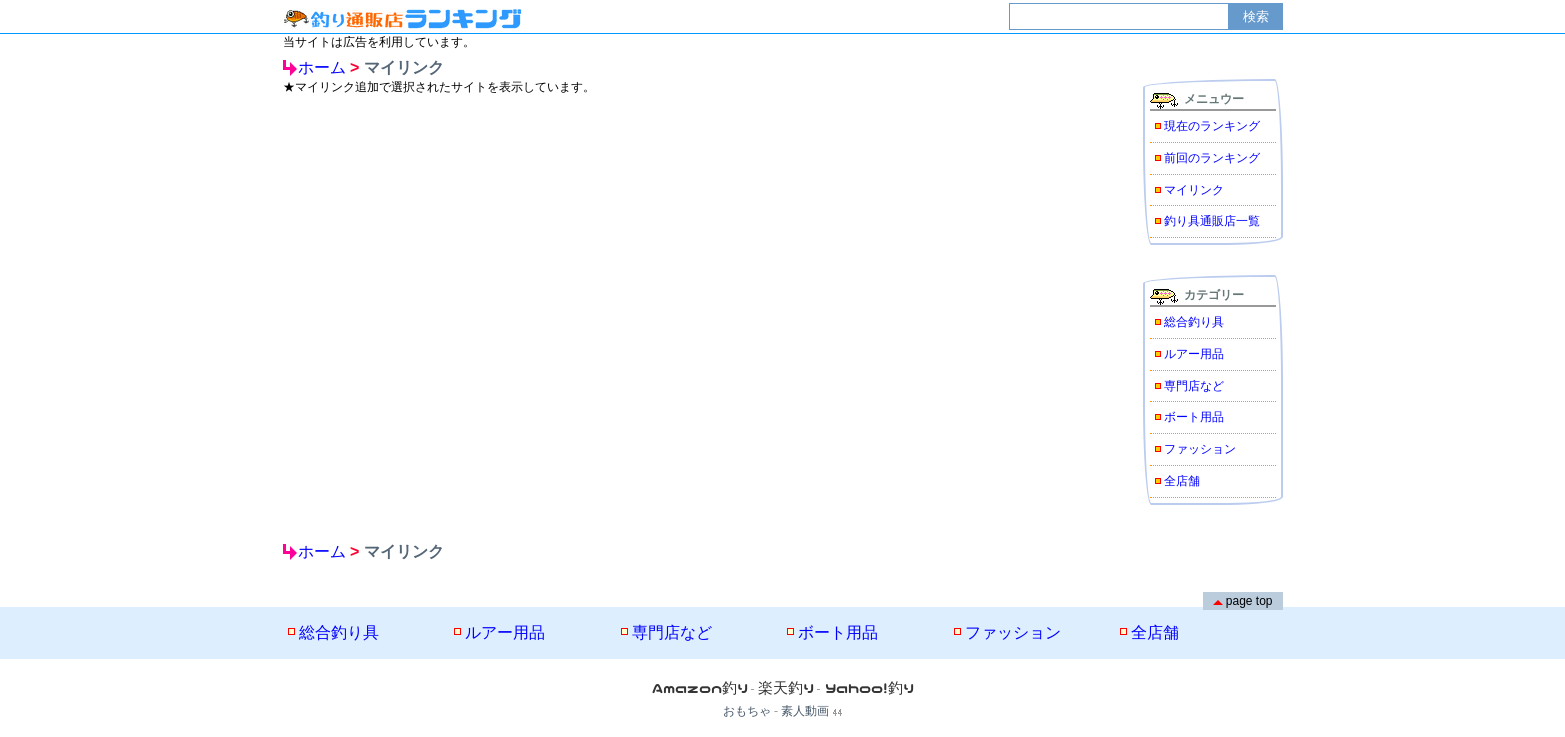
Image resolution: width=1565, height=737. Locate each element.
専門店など (1194, 386)
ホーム (322, 67)
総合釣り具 (1194, 322)
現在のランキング (1212, 126)
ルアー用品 (1194, 354)
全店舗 (1182, 481)
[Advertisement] (668, 252)
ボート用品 (1194, 417)
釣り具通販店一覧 (1212, 221)
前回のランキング (1212, 158)
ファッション (1200, 449)
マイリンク (1194, 190)
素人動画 (805, 711)
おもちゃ (747, 711)
